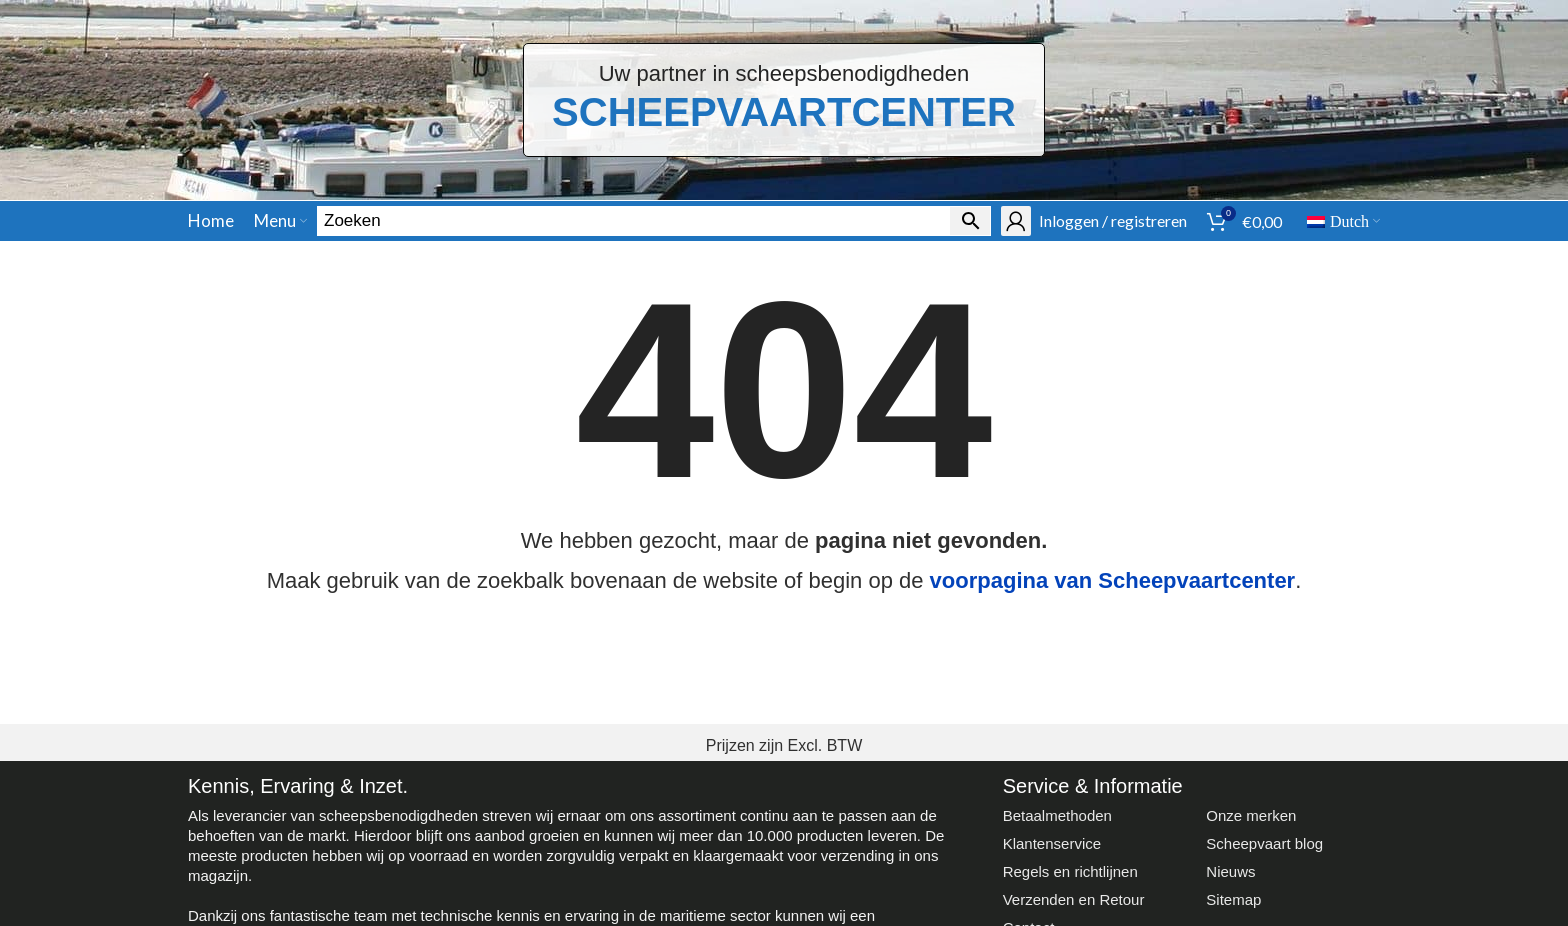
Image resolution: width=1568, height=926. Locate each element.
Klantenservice (1052, 843)
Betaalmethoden (1057, 815)
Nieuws (1230, 871)
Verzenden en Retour (1074, 899)
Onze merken (1251, 815)
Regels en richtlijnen (1070, 871)
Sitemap (1233, 899)
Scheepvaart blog (1264, 843)
